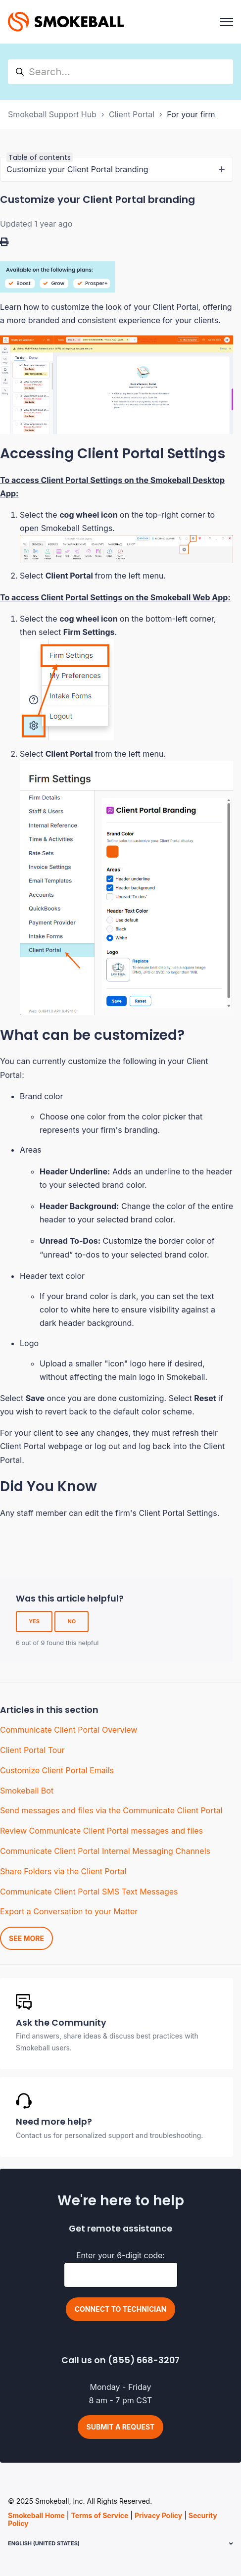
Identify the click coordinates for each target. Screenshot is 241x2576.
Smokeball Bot (26, 1791)
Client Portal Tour (32, 1750)
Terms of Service (99, 2515)
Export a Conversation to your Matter (69, 1911)
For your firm (191, 114)
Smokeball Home (36, 2515)
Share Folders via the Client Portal (63, 1871)
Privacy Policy (158, 2515)
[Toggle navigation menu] (226, 21)
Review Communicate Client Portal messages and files (101, 1831)
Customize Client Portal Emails (57, 1770)
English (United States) (44, 2543)
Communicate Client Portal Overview (68, 1730)
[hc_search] (120, 71)
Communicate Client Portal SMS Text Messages (89, 1891)
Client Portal (131, 114)
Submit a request (121, 2427)
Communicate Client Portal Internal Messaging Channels (105, 1851)
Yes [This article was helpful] (34, 1621)
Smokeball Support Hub (52, 114)
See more (26, 1938)
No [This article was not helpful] (71, 1621)
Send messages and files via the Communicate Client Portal (111, 1810)
